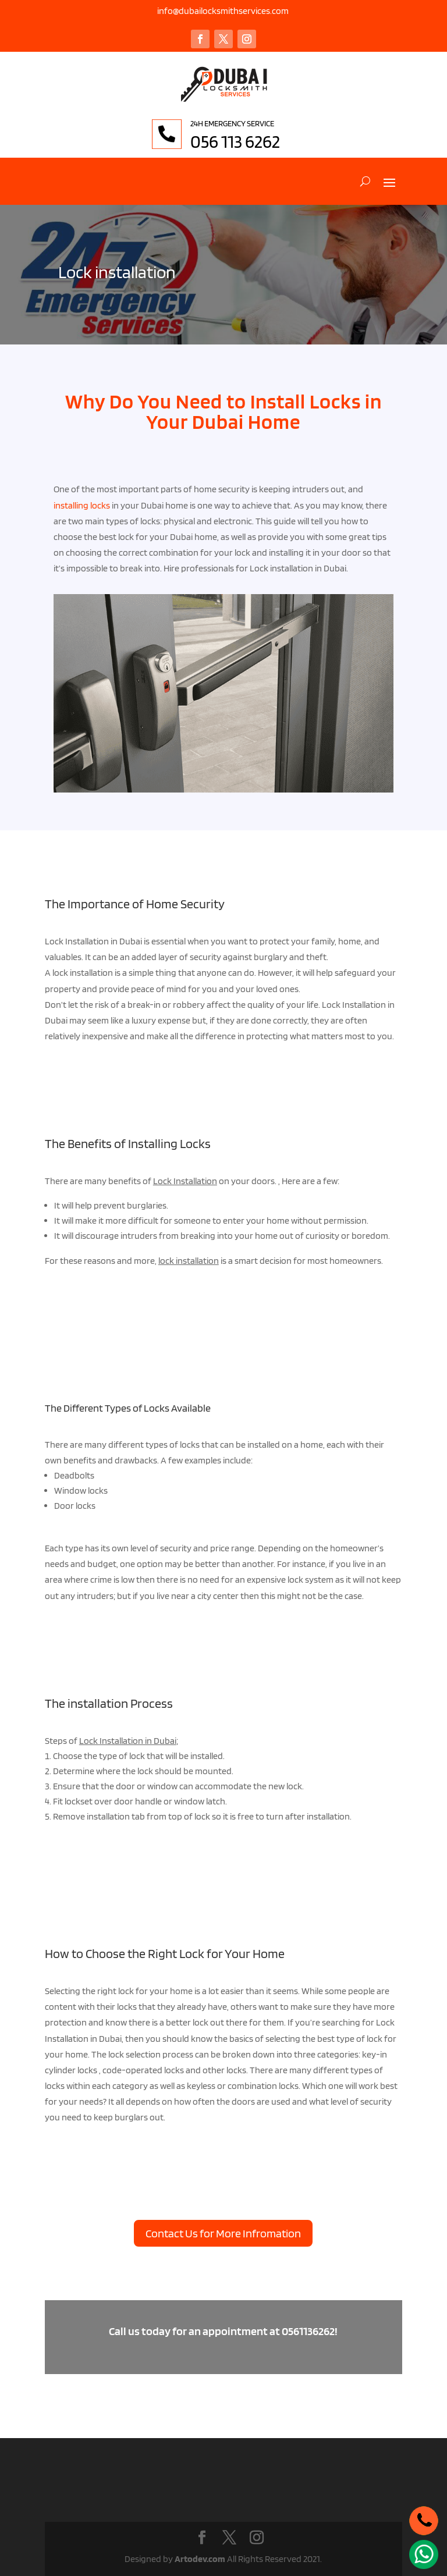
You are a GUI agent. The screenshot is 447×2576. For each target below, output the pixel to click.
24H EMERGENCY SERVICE (262, 123)
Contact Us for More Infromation (223, 2233)
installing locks (82, 505)
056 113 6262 (265, 141)
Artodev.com (200, 2558)
